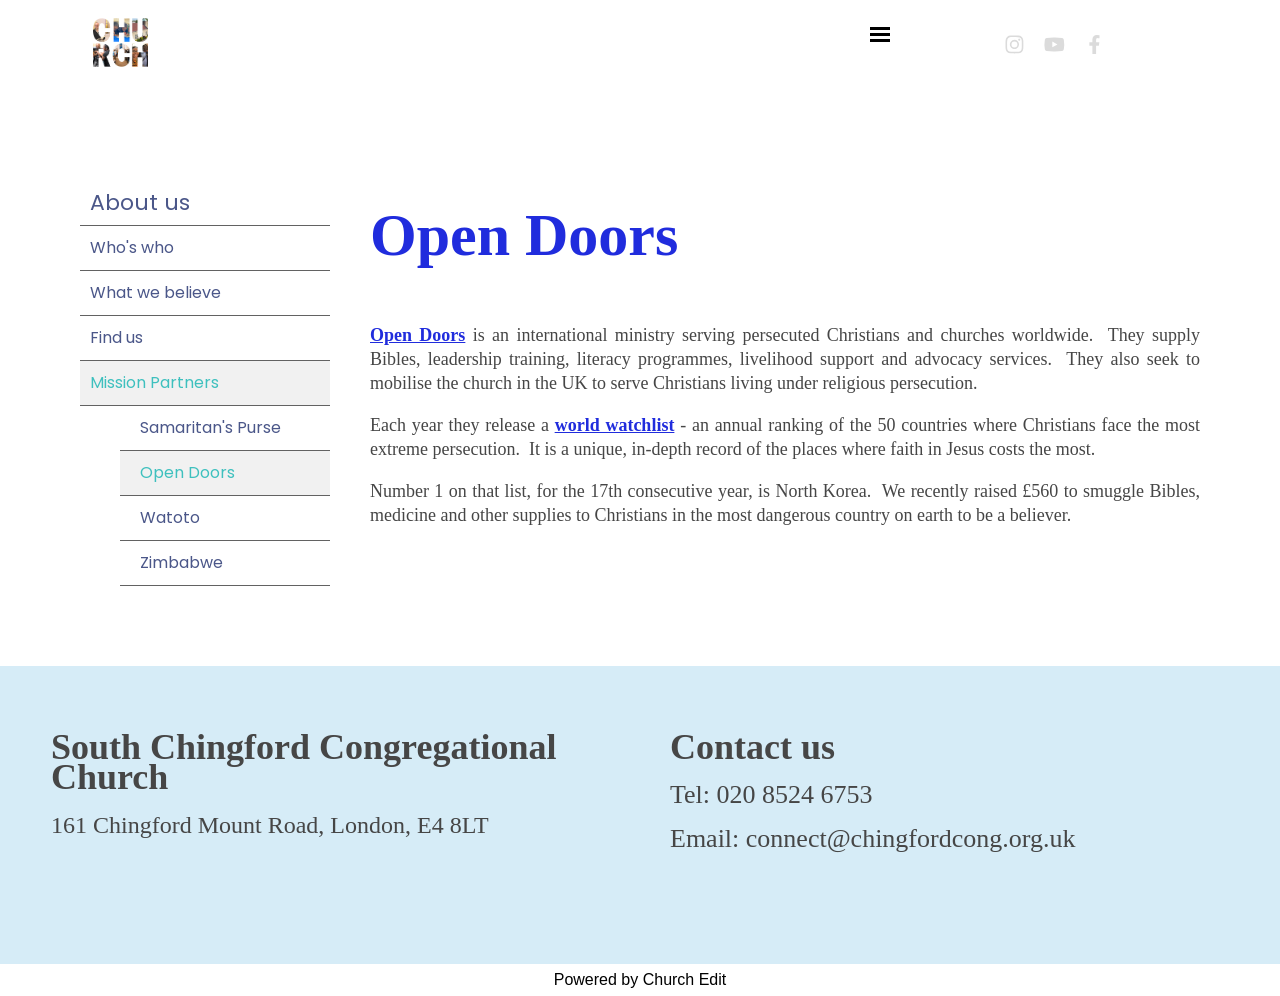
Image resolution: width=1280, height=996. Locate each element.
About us (140, 202)
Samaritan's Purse (210, 427)
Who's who (132, 247)
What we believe (155, 292)
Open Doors (187, 472)
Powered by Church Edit (640, 979)
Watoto (170, 517)
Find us (116, 337)
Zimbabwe (181, 562)
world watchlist (615, 425)
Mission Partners (154, 382)
